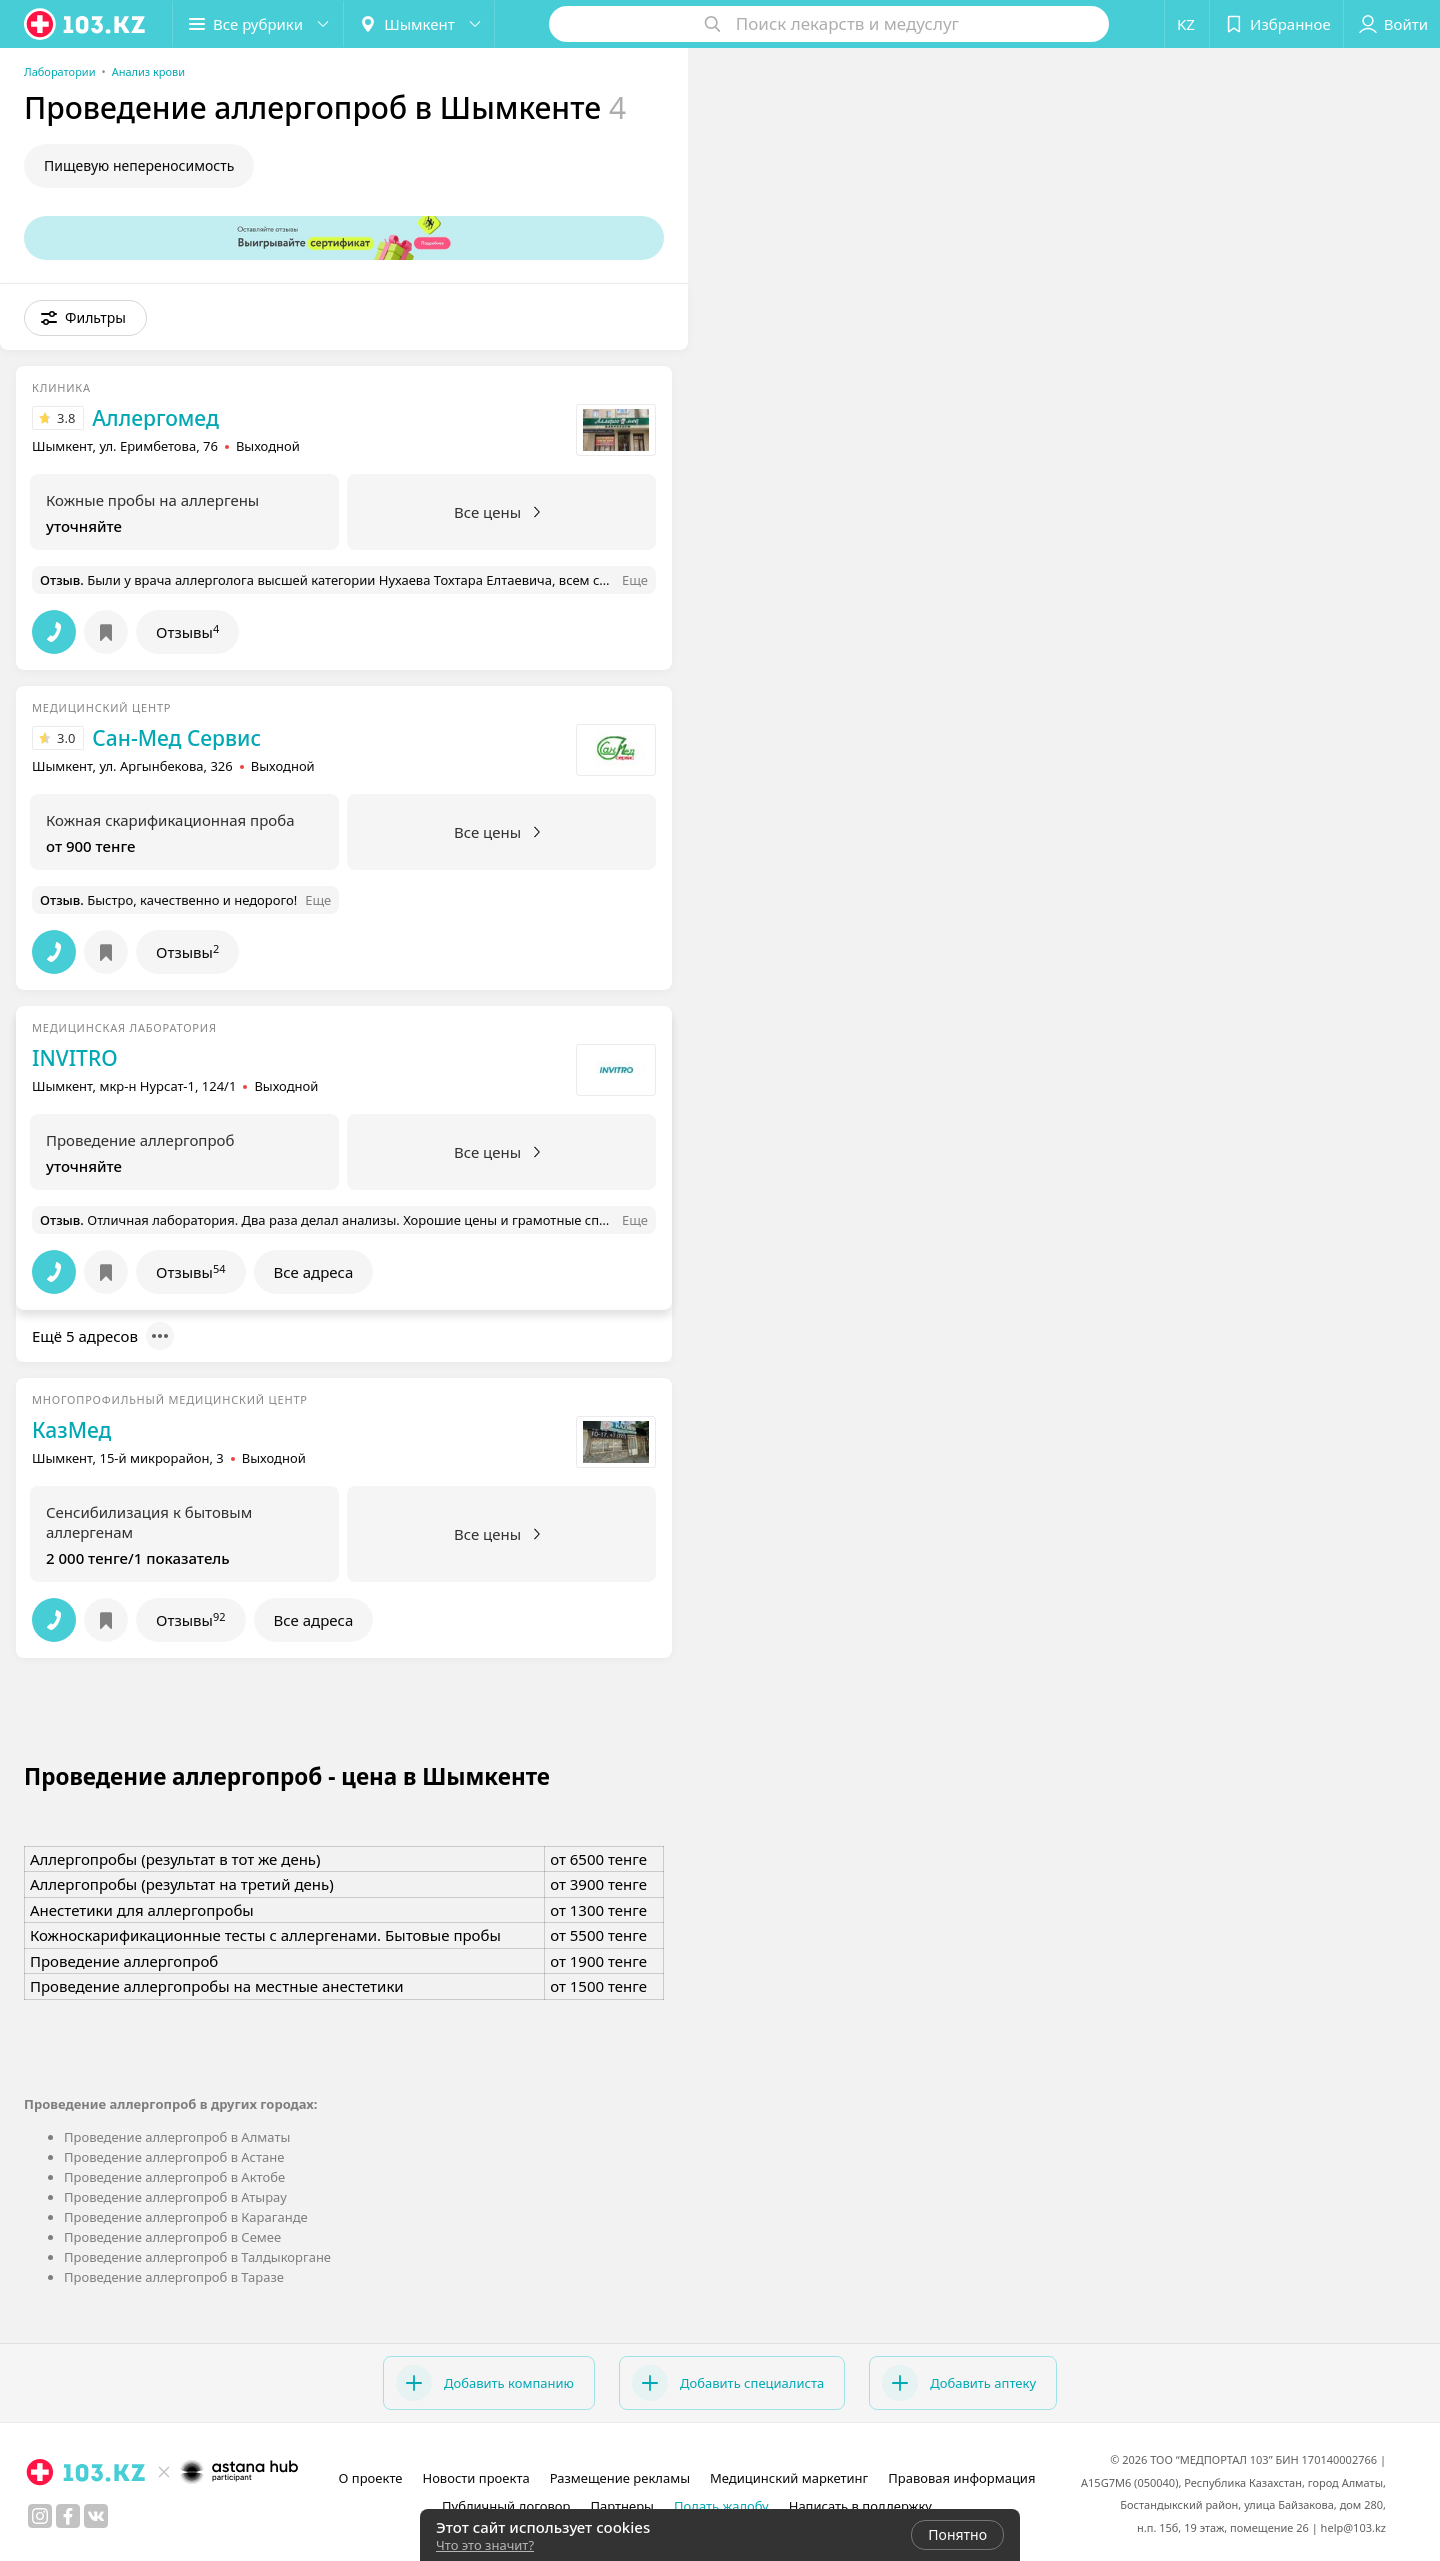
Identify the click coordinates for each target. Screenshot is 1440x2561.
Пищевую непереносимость (139, 165)
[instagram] (40, 2516)
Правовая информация (961, 2478)
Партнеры (622, 2506)
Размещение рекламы (620, 2478)
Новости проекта (475, 2478)
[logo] (86, 24)
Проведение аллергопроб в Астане (174, 2157)
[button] (258, 24)
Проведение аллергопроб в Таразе (174, 2277)
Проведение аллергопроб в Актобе (174, 2177)
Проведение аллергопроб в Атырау (175, 2197)
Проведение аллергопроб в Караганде (186, 2217)
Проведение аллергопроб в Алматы (177, 2137)
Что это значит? (485, 2545)
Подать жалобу (721, 2506)
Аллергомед (155, 418)
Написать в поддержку (860, 2506)
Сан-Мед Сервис (176, 738)
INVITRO (75, 1058)
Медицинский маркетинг (789, 2478)
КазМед (71, 1430)
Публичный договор (506, 2506)
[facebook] (68, 2516)
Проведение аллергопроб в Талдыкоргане (197, 2257)
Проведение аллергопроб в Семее (172, 2237)
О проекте (371, 2478)
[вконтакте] (96, 2516)
